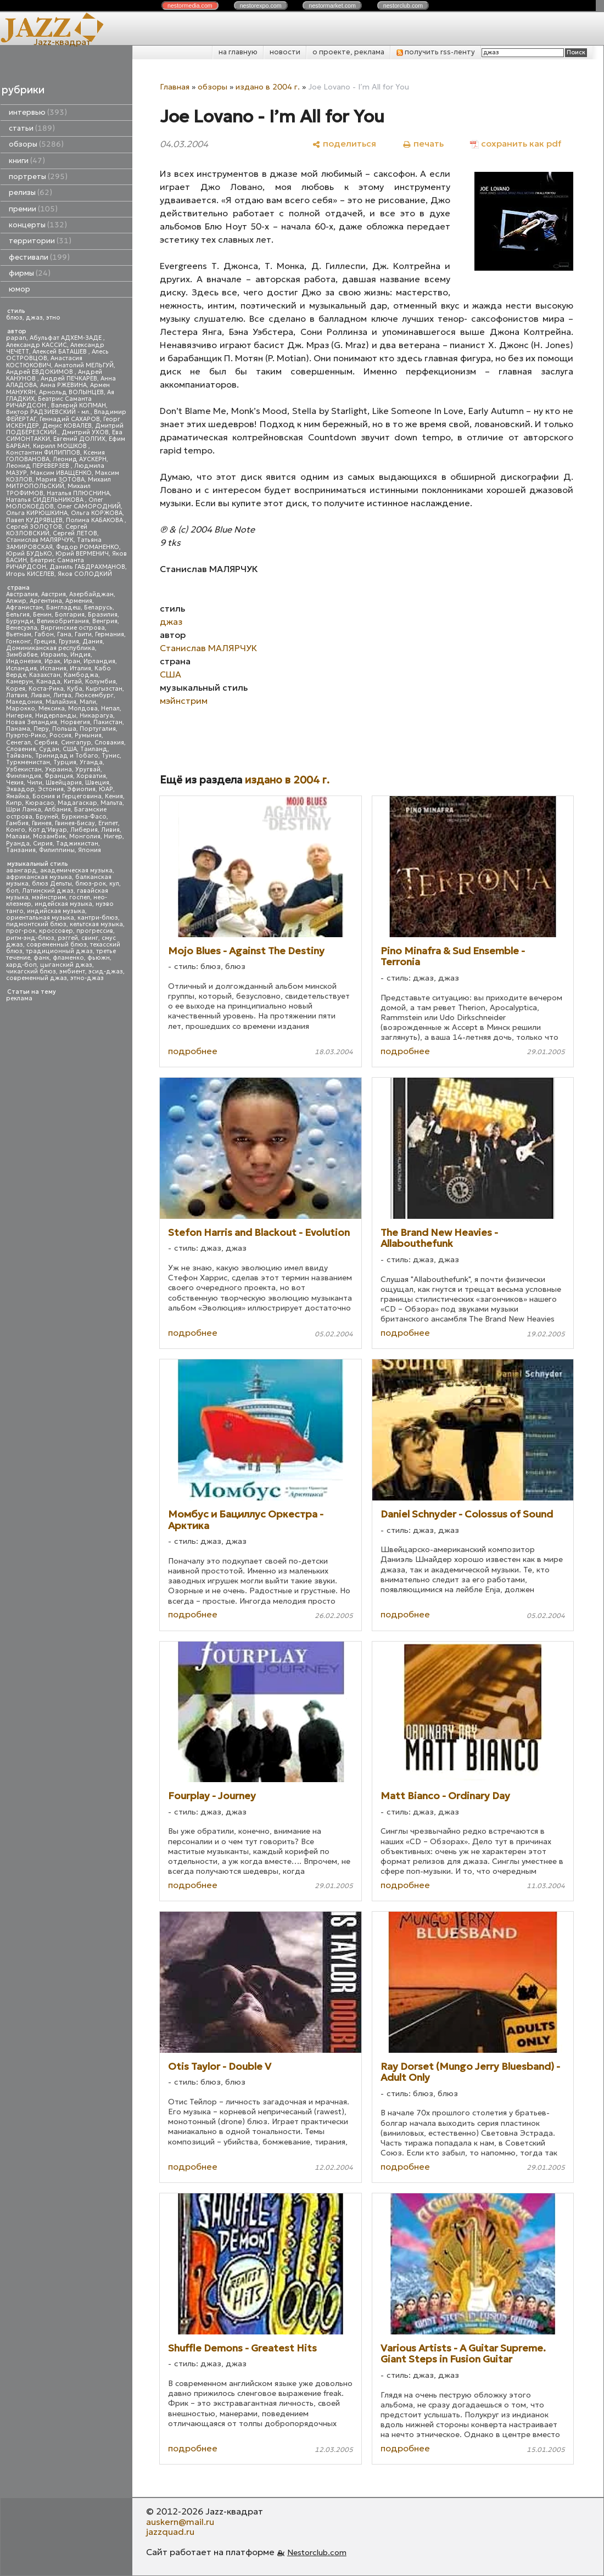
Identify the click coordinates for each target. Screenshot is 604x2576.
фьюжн (98, 957)
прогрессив (94, 930)
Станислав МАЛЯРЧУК (40, 540)
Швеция (97, 782)
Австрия (53, 594)
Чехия (15, 782)
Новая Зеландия (31, 722)
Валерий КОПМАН (78, 405)
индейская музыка (63, 904)
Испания (53, 668)
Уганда (91, 762)
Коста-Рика (46, 688)
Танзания (21, 850)
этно (53, 317)
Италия (80, 668)
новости (285, 52)
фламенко (68, 957)
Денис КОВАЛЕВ (67, 425)
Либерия (84, 829)
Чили (34, 782)
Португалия (98, 728)
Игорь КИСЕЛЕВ (30, 574)
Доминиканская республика (50, 648)
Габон (44, 634)
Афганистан (24, 607)
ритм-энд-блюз (30, 938)
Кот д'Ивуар (48, 829)
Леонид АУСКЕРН (80, 459)
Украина (58, 769)
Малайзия (61, 701)
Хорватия (91, 776)
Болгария (70, 614)
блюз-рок (90, 883)
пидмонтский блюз (36, 924)
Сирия (43, 843)
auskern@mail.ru (180, 2521)
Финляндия (23, 776)
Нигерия (19, 715)
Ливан (40, 695)
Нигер (113, 836)
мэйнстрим (49, 897)
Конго (15, 829)
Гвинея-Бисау (75, 823)
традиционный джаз (59, 951)
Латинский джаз (48, 890)
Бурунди (19, 621)
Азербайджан (91, 594)
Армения (78, 600)
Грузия (69, 641)
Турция (64, 762)
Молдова (83, 708)
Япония (89, 850)
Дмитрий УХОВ (85, 432)
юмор (19, 289)
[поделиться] (344, 143)
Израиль (54, 654)
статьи (32, 128)
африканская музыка (39, 877)
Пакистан (107, 722)
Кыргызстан (104, 688)
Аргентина (46, 600)
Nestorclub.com (316, 2552)
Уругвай (87, 769)
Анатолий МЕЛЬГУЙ (84, 365)
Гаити (83, 634)
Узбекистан (24, 769)
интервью (38, 112)
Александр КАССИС (36, 345)
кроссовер (56, 930)
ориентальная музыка (40, 917)
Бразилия (103, 614)
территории (40, 240)
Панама (18, 728)
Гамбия (17, 823)
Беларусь (98, 607)
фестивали (39, 257)
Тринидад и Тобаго (66, 755)
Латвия (16, 695)
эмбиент (72, 971)
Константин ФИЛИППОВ (43, 452)
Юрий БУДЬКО (29, 553)
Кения (114, 796)
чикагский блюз (31, 971)
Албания (57, 809)
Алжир (16, 600)
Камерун (19, 681)
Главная (174, 87)
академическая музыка (76, 870)
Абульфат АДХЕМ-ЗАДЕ (66, 337)
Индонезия (23, 661)
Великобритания (63, 621)
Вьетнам (18, 634)
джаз (34, 317)
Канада (48, 681)
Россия (60, 735)
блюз (14, 317)
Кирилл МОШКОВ (60, 446)
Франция (58, 776)
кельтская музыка (96, 924)
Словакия (109, 742)
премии (33, 209)
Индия (80, 654)
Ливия (110, 829)
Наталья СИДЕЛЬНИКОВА (45, 499)
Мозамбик (49, 836)
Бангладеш (63, 607)
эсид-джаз (105, 971)
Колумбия (100, 681)
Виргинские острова (73, 627)
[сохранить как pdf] (515, 143)
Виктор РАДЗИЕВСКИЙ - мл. (48, 412)
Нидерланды (55, 715)
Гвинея (42, 823)
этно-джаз (87, 978)
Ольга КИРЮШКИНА (37, 513)
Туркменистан (28, 762)
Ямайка (17, 796)
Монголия (84, 836)
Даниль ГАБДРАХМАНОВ (87, 566)
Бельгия (18, 614)
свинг (89, 938)
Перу (41, 728)
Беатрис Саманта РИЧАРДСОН (49, 402)
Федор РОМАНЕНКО (87, 547)
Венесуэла (21, 627)
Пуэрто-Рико (26, 735)
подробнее (192, 1051)
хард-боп (21, 964)
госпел (79, 897)
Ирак (52, 661)
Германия (109, 634)
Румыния (88, 735)
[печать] (423, 143)
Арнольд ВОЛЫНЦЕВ (71, 392)
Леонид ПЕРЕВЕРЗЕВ (38, 465)
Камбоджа (81, 675)
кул (114, 883)
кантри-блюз (97, 917)
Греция (44, 641)
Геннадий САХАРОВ (70, 419)
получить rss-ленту (435, 52)
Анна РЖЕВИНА (63, 385)
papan (16, 337)
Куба (74, 688)
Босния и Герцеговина (67, 796)
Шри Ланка (23, 809)
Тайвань (19, 755)
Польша (64, 728)
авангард (21, 870)
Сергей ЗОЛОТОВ (34, 526)
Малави (18, 836)
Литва (62, 695)
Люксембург (94, 695)
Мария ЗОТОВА (60, 479)
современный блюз (56, 944)
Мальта (111, 803)
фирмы (30, 273)
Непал (110, 708)
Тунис (111, 755)
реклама (19, 998)
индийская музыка (56, 911)
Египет (108, 823)
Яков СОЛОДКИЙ (85, 574)
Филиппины (57, 850)
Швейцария (64, 782)
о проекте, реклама (348, 52)
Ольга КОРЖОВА (96, 513)
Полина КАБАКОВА (95, 520)
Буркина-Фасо (84, 816)
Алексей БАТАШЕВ (60, 351)
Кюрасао (39, 803)
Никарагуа (96, 715)
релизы (30, 192)
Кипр (14, 803)
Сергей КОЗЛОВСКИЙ (46, 530)
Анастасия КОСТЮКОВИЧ (44, 361)
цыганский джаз (66, 964)
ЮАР (106, 789)
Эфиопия (81, 789)
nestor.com (189, 5)
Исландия (21, 668)
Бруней (47, 816)
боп (12, 890)
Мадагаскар (77, 803)
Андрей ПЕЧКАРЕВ (69, 378)
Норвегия (75, 722)
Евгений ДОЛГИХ (79, 439)
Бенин (42, 614)
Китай (73, 681)
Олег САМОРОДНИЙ (89, 506)
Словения (21, 749)
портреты (38, 176)
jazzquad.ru (170, 2531)
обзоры (36, 144)
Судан (49, 749)
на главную (238, 52)
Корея (15, 688)
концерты (38, 224)
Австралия (22, 594)
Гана (64, 634)
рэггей (68, 938)
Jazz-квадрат (62, 41)
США (70, 749)
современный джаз (36, 978)
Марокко (20, 708)
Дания (92, 641)
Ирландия (99, 661)
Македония (24, 701)
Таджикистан (77, 843)
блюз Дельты (52, 883)
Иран (72, 661)
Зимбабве (21, 654)
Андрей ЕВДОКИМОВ (40, 372)
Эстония (51, 789)
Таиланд (94, 749)
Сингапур (76, 742)
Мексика (51, 708)
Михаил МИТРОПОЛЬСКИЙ (58, 483)
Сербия (46, 742)
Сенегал (18, 742)
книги (27, 160)
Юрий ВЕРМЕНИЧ (82, 553)
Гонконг (18, 641)
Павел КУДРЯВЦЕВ (34, 520)
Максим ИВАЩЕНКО (61, 473)
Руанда (18, 843)
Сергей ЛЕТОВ (75, 533)
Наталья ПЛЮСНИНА (78, 493)
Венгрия (105, 621)
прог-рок (21, 930)
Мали (88, 701)
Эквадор (20, 789)
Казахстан (44, 675)
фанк (41, 957)
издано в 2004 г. (268, 87)
